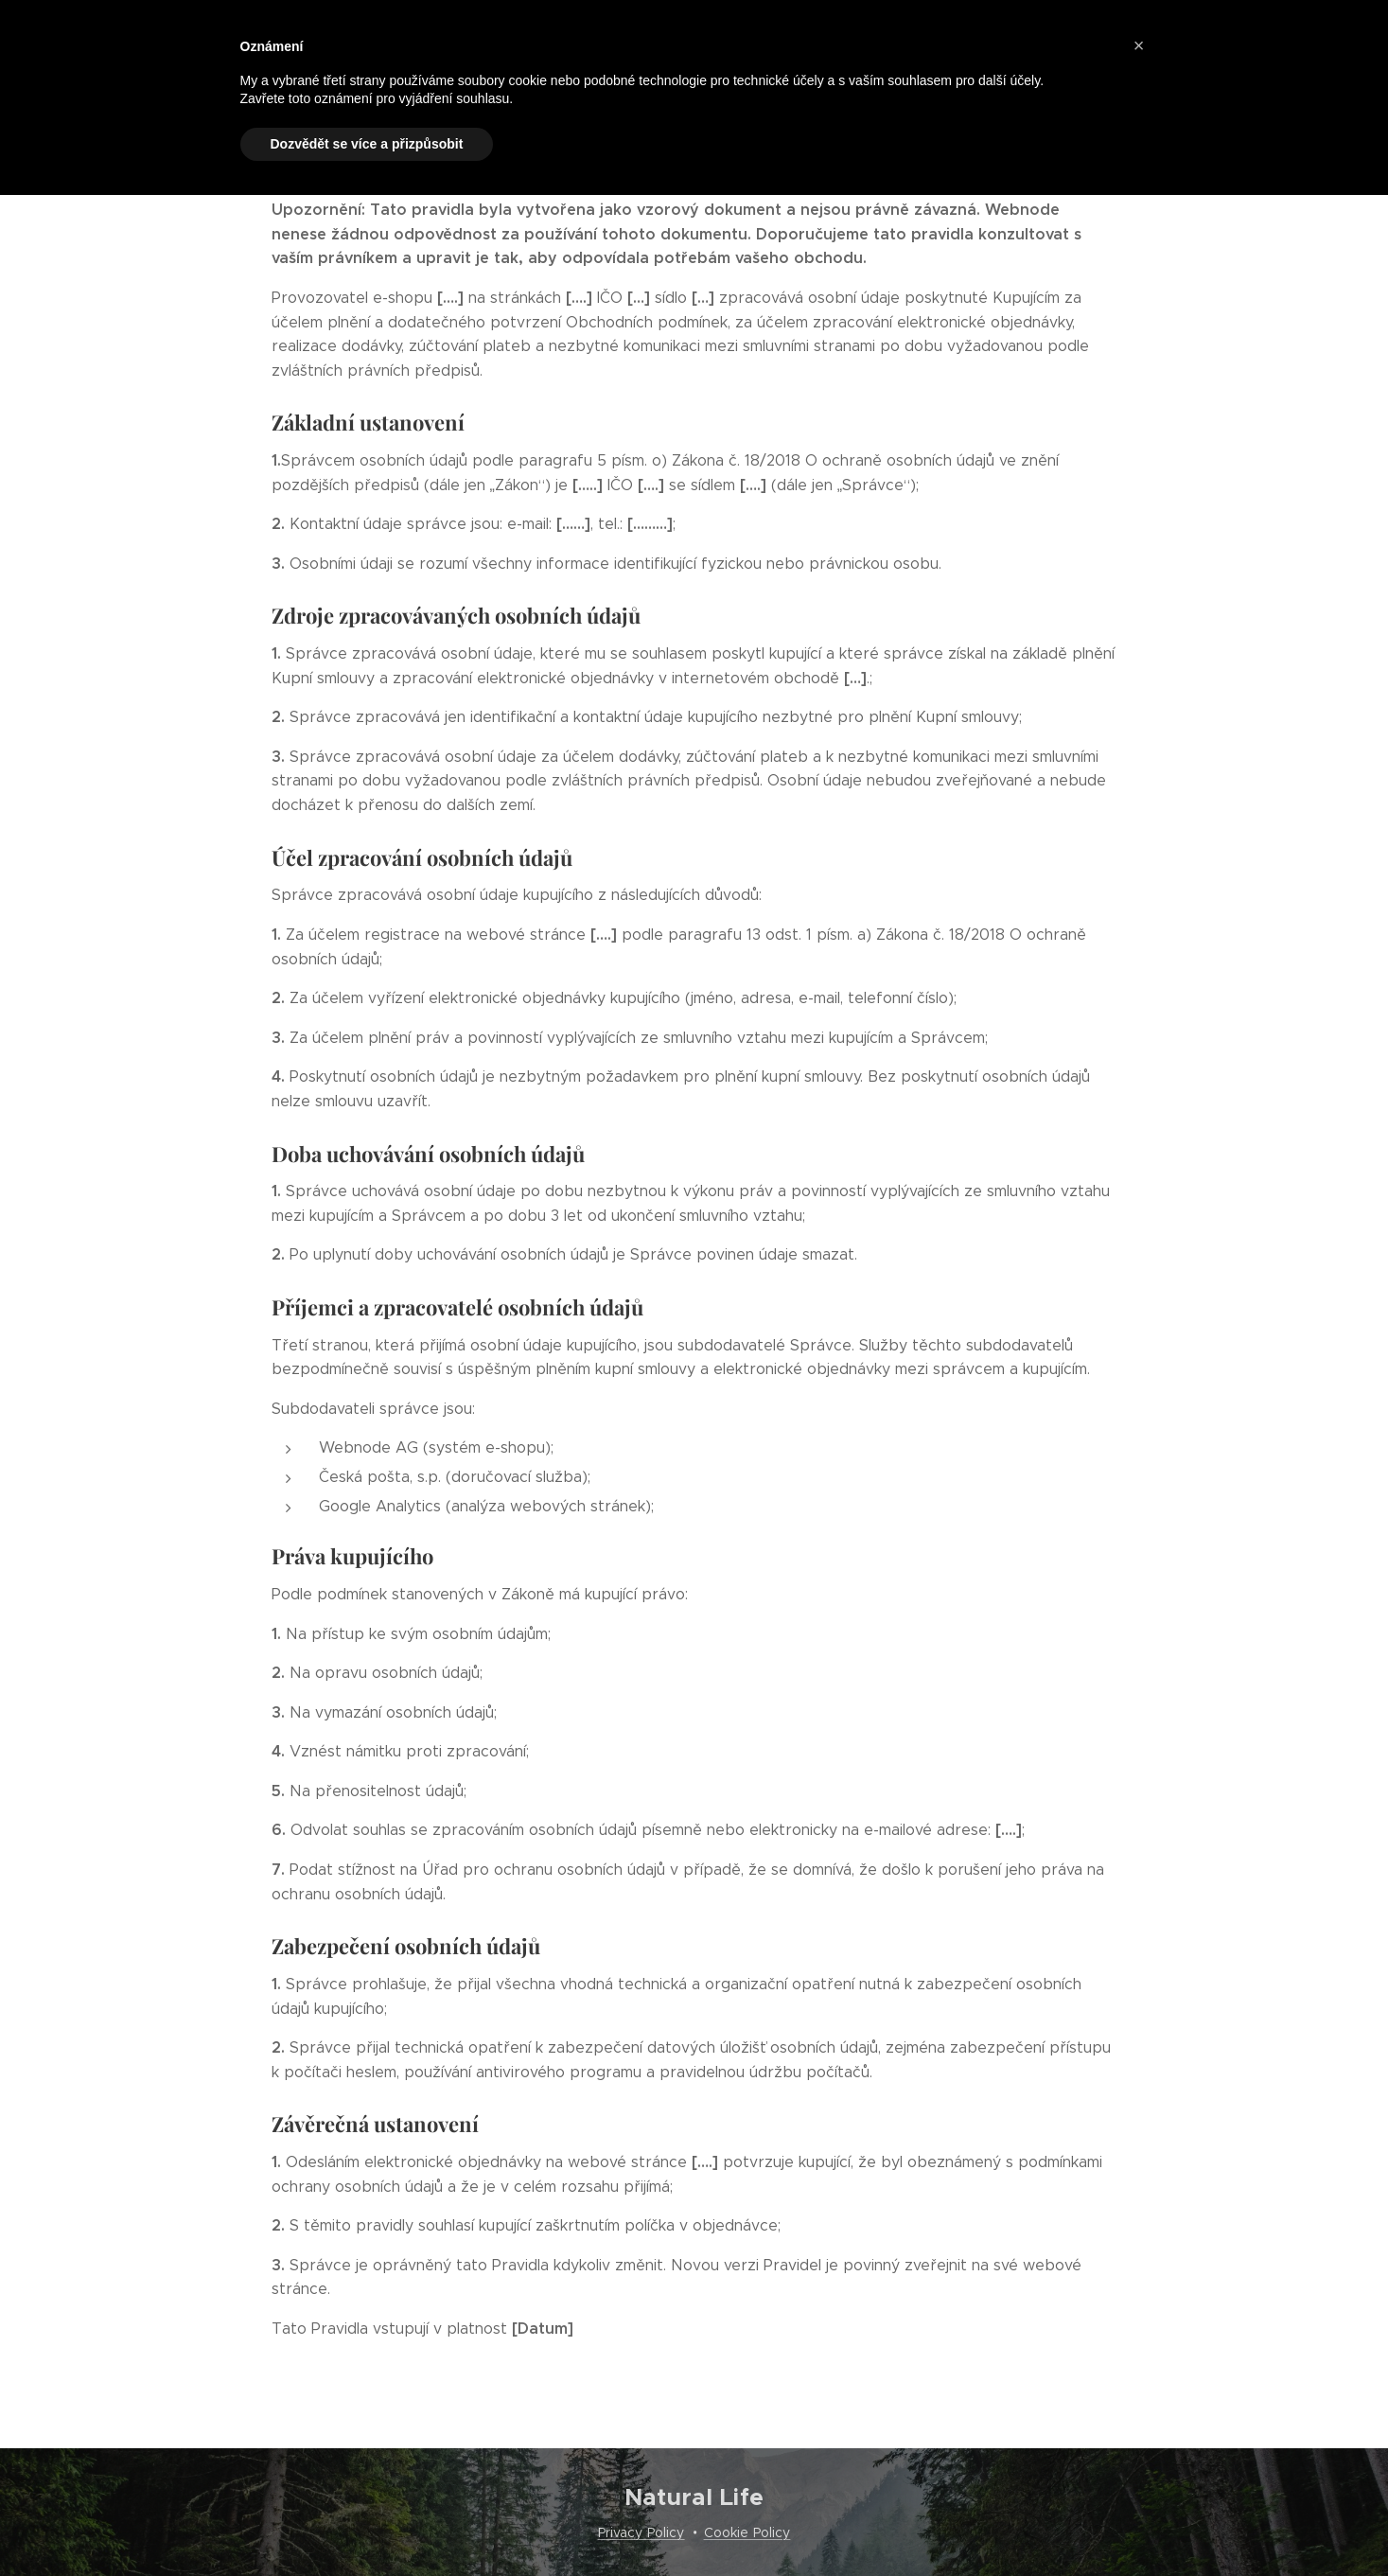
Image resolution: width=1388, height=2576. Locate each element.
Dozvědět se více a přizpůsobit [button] (367, 143)
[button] (1139, 45)
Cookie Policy (747, 2532)
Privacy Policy (641, 2532)
